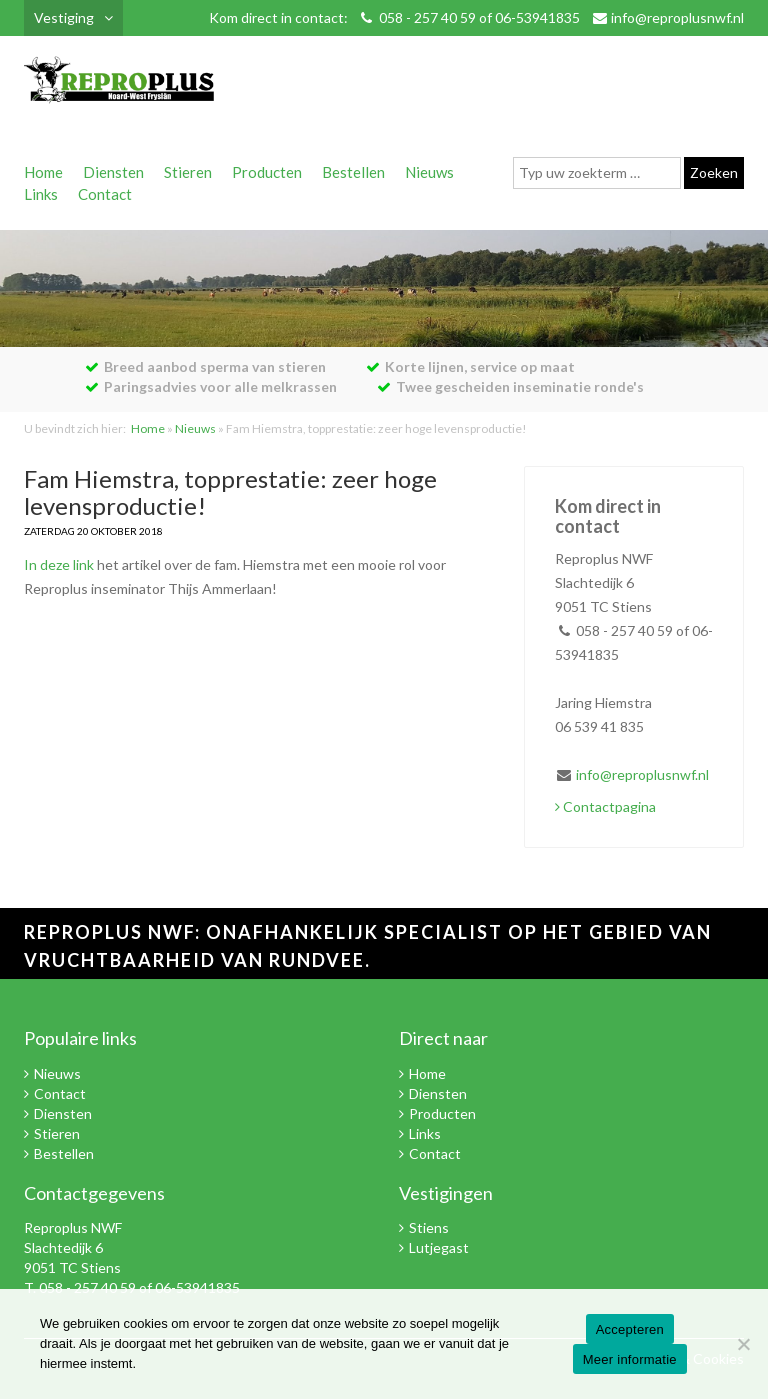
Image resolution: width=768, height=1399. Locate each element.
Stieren (188, 172)
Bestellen (353, 172)
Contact (105, 194)
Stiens (429, 1227)
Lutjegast (439, 1247)
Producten (267, 172)
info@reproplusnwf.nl (677, 17)
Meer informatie (630, 1359)
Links (41, 194)
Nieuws (429, 172)
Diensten (113, 172)
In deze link (59, 564)
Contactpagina (605, 806)
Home (43, 172)
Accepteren (630, 1329)
